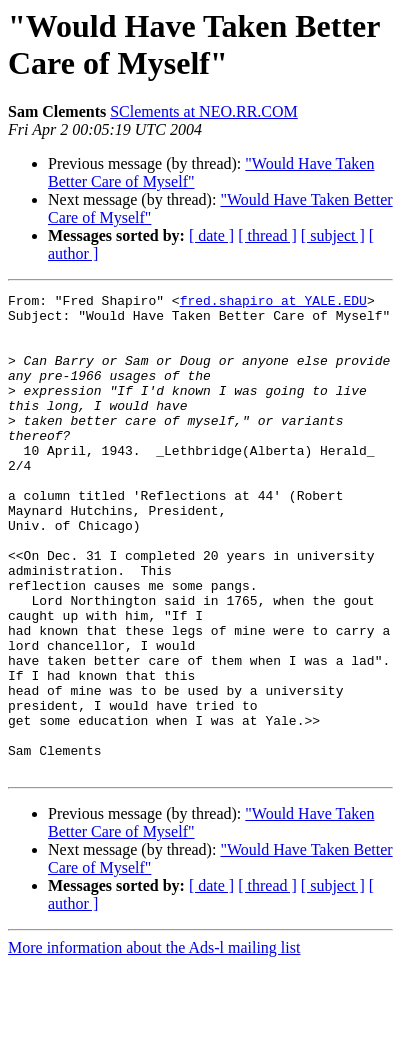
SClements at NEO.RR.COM (204, 111)
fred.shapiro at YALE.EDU (273, 303)
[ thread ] (267, 235)
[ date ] (211, 235)
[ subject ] (333, 235)
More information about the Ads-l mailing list (154, 1043)
